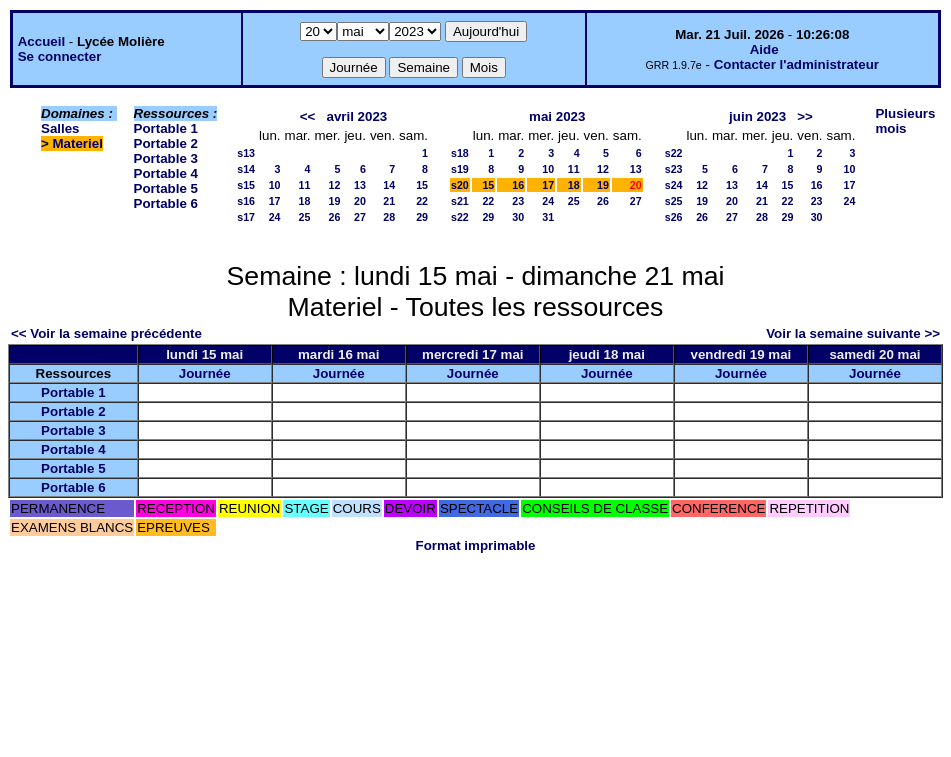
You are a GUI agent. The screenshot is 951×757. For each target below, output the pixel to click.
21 (389, 201)
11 (305, 185)
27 (360, 217)
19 (335, 201)
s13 (246, 153)
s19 (460, 169)
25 (305, 217)
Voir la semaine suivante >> (853, 333)
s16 (246, 201)
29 (422, 217)
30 (518, 217)
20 (360, 201)
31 (548, 217)
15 (422, 185)
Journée (205, 373)
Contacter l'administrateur (796, 64)
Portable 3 (166, 158)
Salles (60, 128)
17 (275, 201)
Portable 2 (166, 143)
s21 (460, 201)
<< (308, 116)
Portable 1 (166, 128)
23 (518, 201)
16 (518, 185)
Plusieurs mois (905, 121)
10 (275, 185)
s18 (460, 153)
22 (422, 201)
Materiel (78, 143)
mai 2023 (557, 116)
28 (389, 217)
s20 (460, 185)
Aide (764, 49)
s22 (460, 217)
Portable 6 (166, 203)
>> (805, 116)
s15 (246, 185)
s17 (246, 217)
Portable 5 (166, 188)
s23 (674, 169)
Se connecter (60, 56)
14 (389, 185)
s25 (674, 201)
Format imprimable (476, 545)
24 (275, 217)
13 (360, 185)
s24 (674, 185)
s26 (674, 217)
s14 (246, 169)
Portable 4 (166, 173)
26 (335, 217)
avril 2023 (356, 116)
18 (305, 201)
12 (335, 185)
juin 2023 (757, 116)
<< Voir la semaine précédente (106, 333)
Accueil (41, 41)
